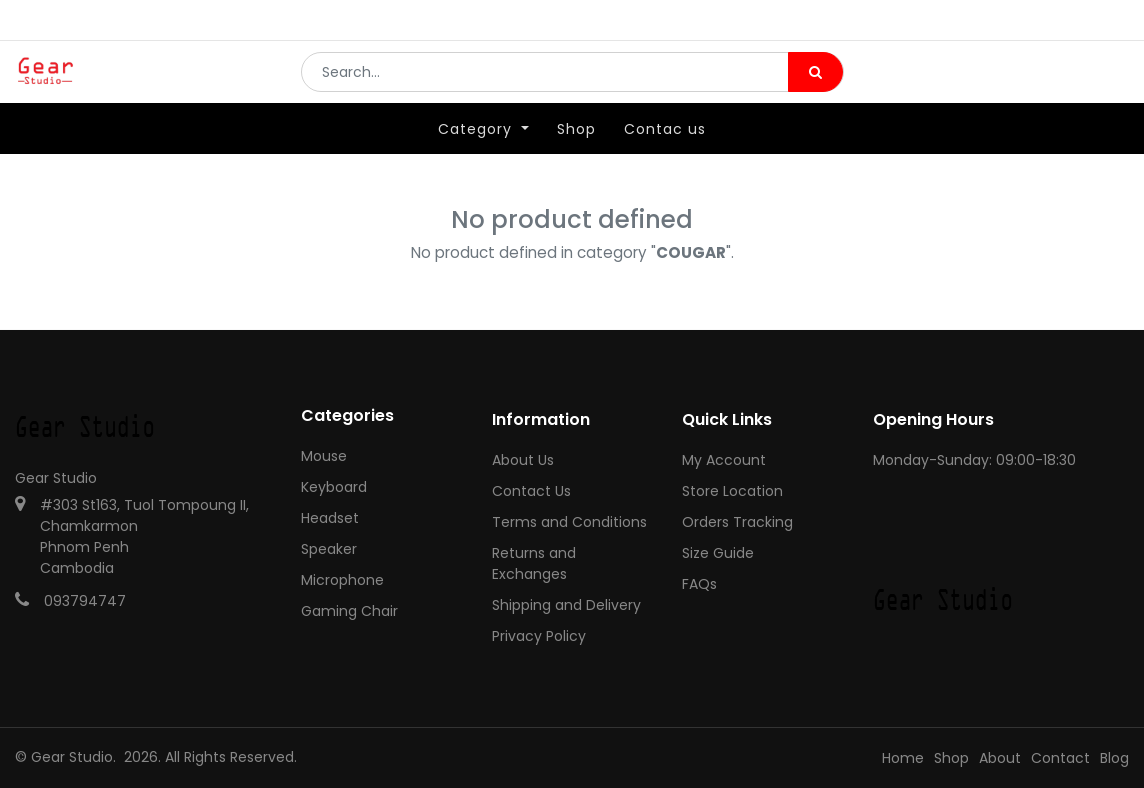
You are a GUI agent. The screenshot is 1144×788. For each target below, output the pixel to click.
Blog (1114, 758)
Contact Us (531, 491)
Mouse (324, 456)
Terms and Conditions (569, 522)
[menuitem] (576, 157)
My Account (724, 460)
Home (903, 758)
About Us (523, 460)
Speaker (329, 549)
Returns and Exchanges (534, 563)
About (1000, 758)
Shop (951, 758)
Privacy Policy (539, 636)
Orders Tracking (737, 522)
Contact (1060, 758)
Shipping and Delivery (566, 605)
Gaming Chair (349, 611)
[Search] (815, 86)
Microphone (342, 580)
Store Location (732, 491)
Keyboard (334, 487)
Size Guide (718, 553)
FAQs (699, 584)
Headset (330, 518)
